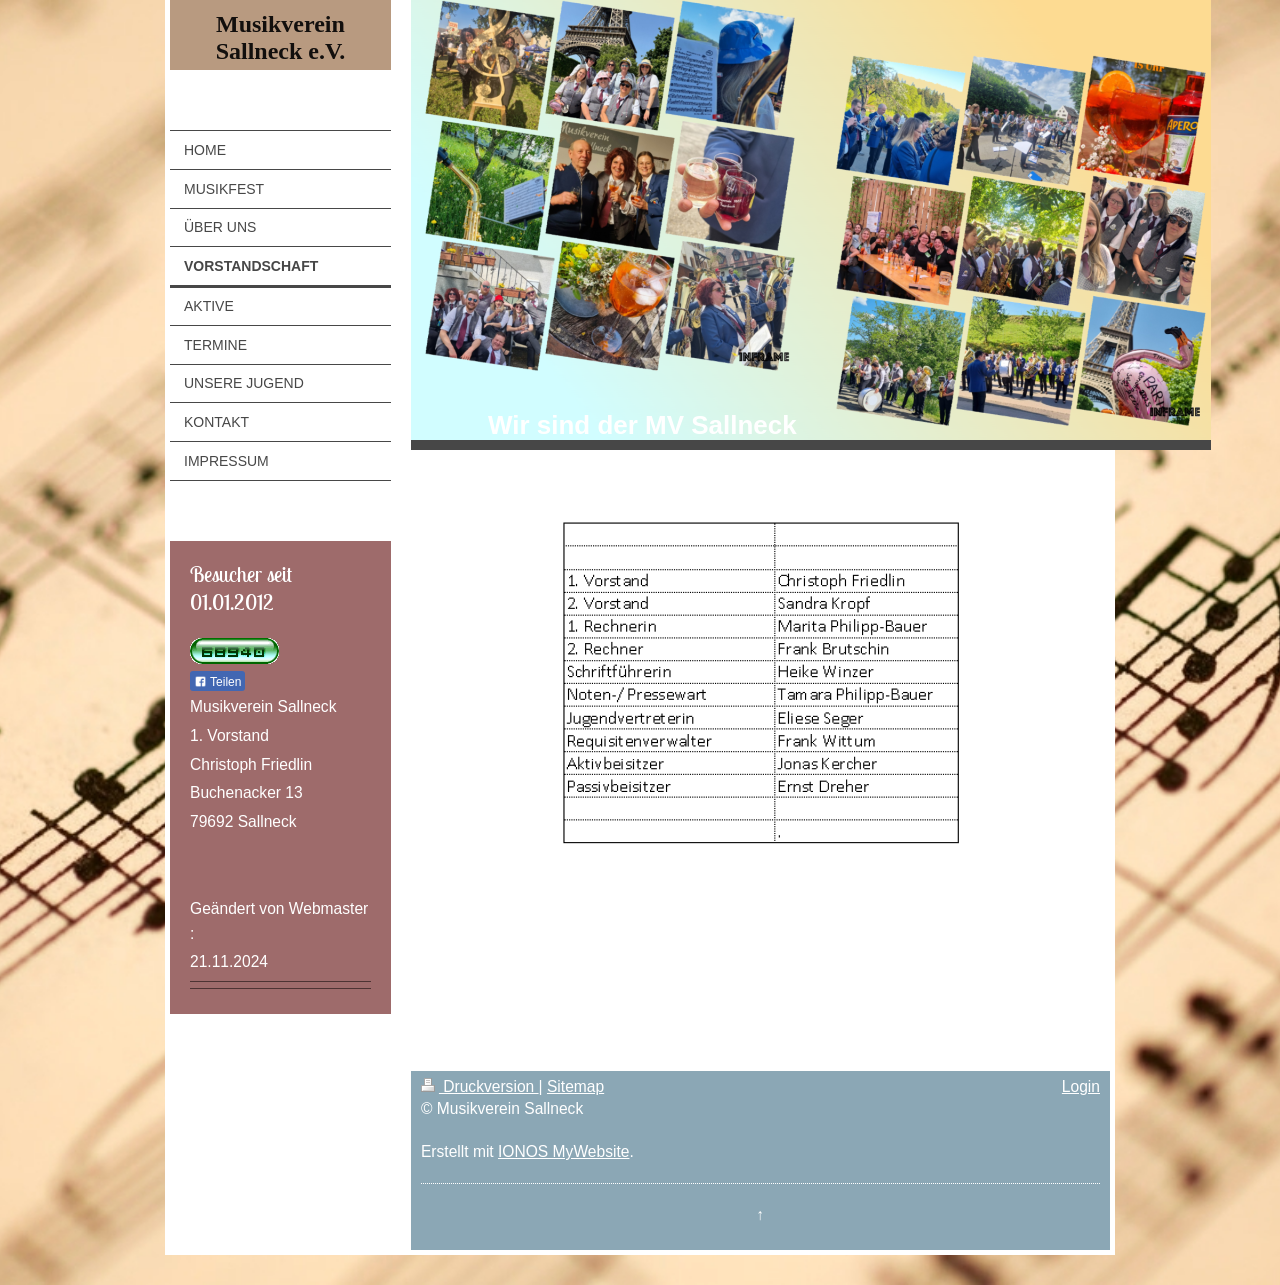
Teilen (217, 682)
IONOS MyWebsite (563, 1151)
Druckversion (480, 1086)
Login (1081, 1086)
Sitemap (575, 1086)
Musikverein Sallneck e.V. (281, 37)
